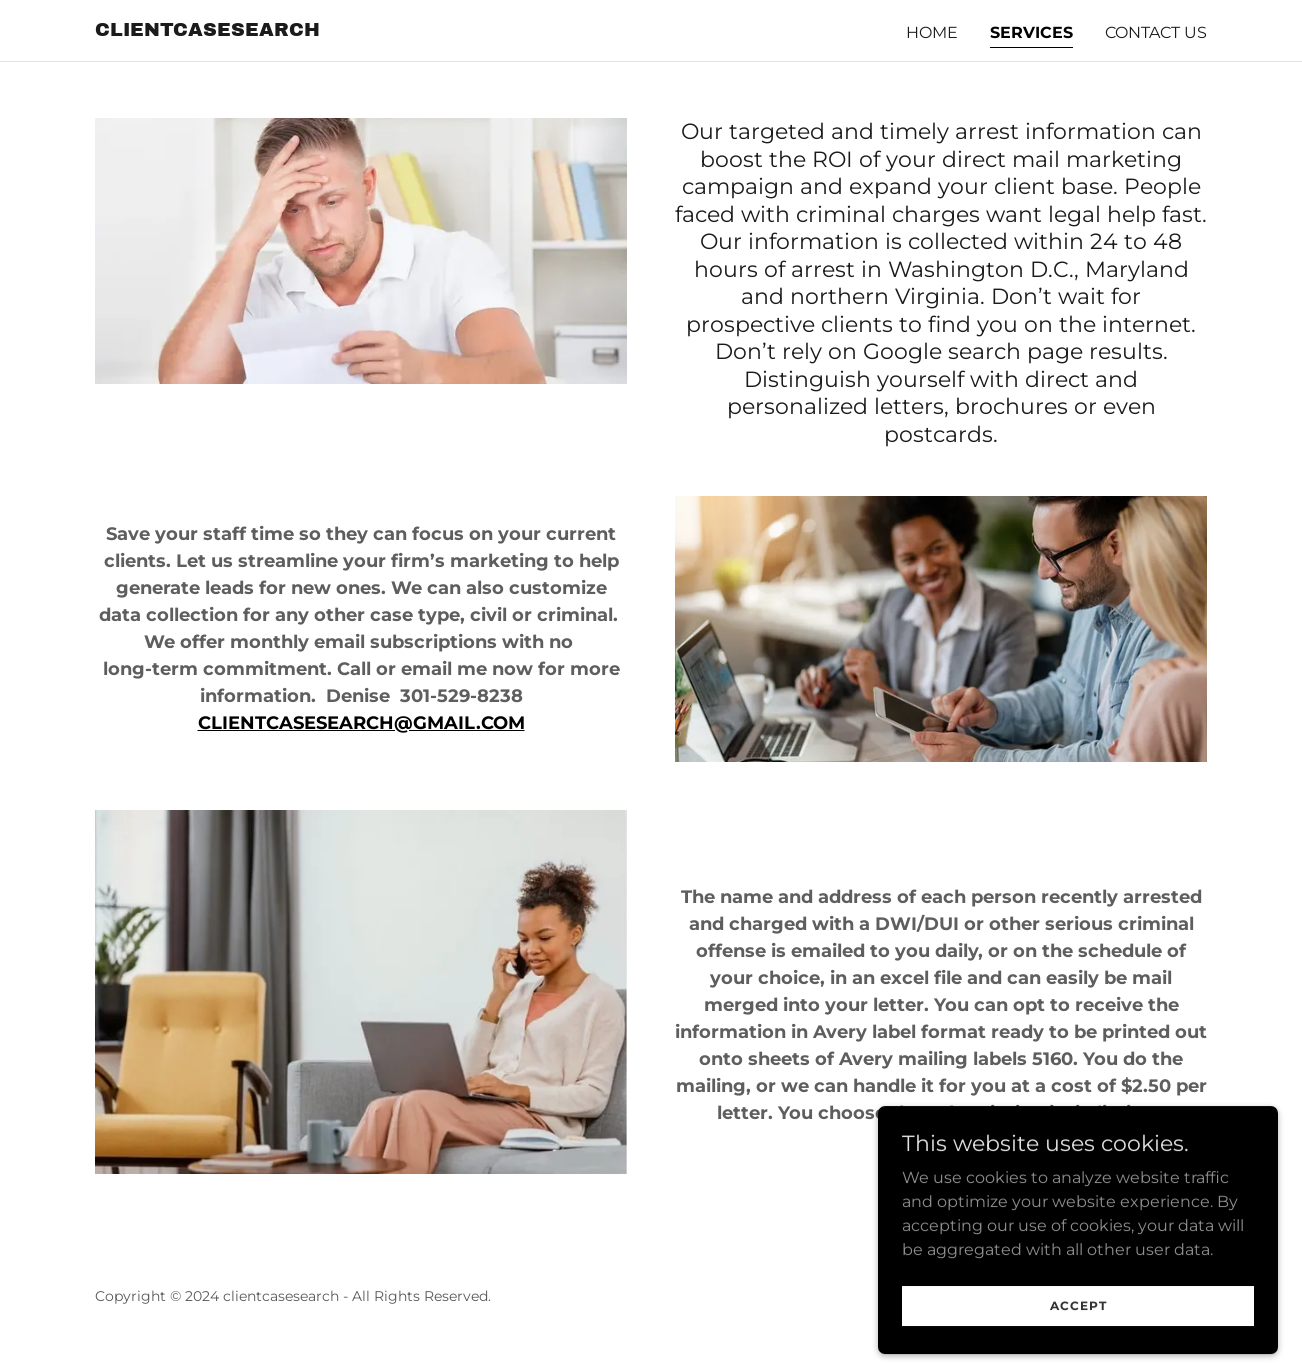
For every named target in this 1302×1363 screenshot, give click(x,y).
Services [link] (1031, 32)
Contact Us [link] (1156, 32)
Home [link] (932, 32)
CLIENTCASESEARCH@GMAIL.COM (361, 723)
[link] (207, 30)
